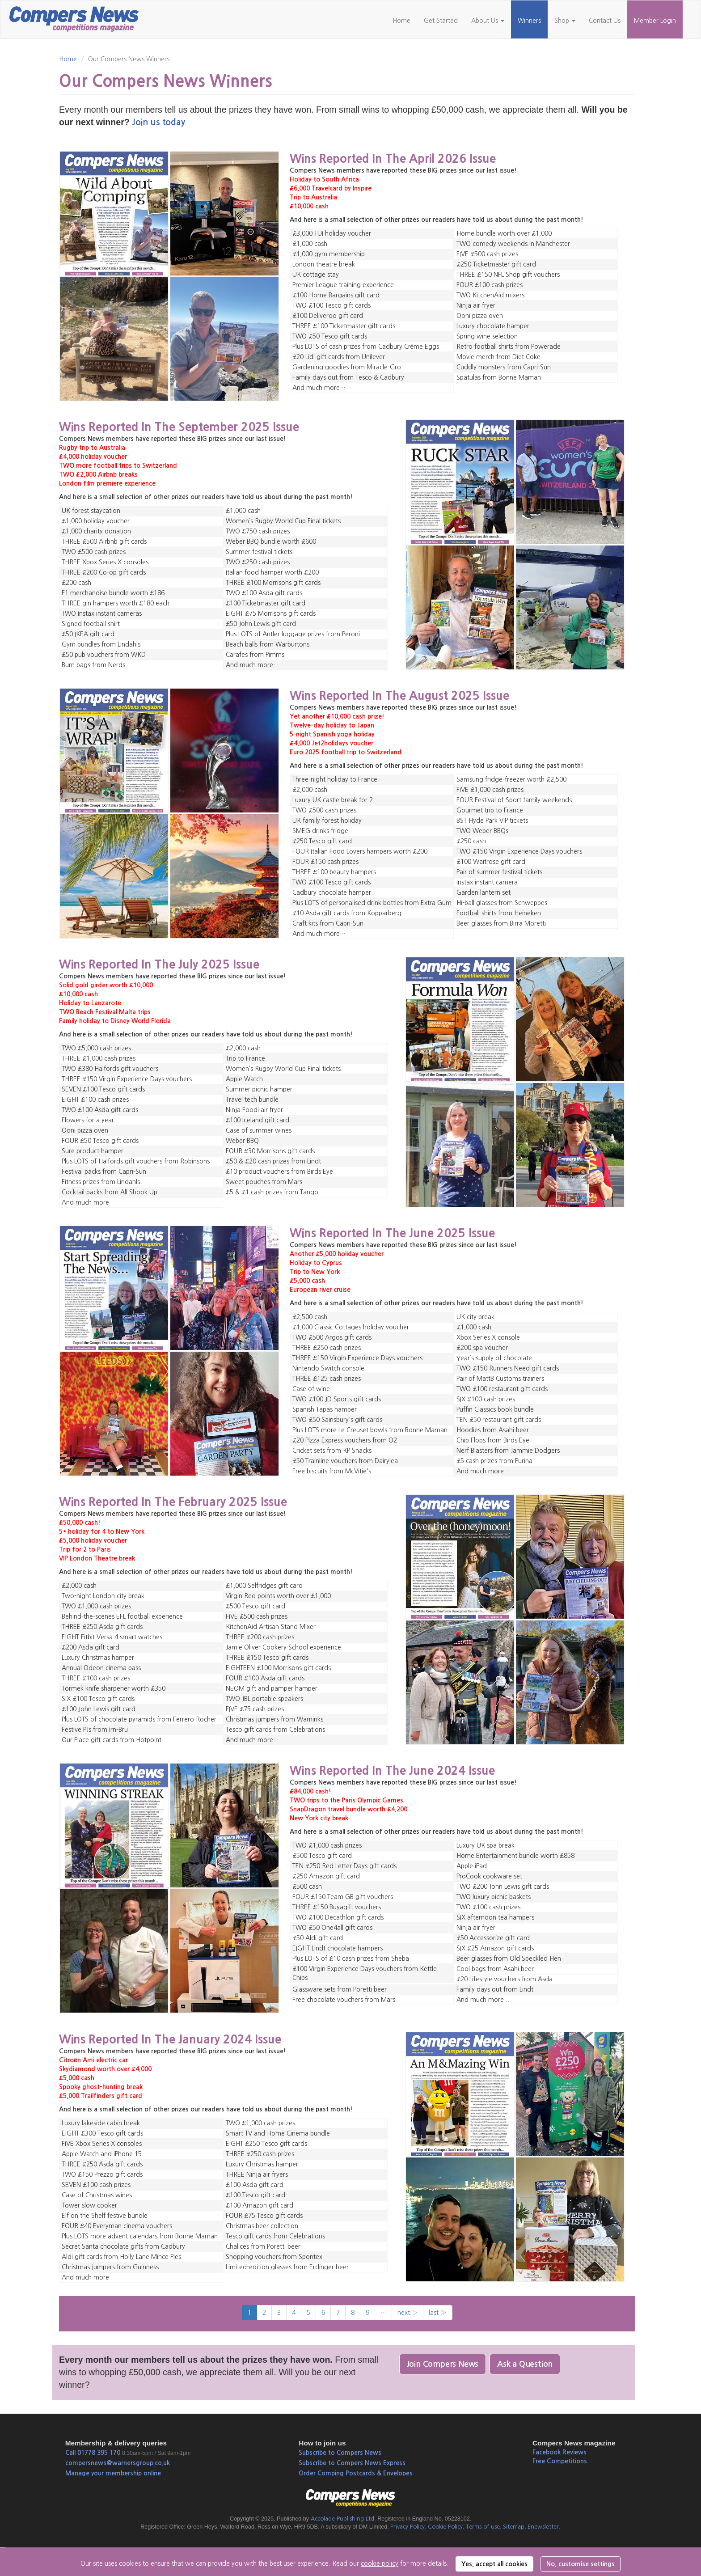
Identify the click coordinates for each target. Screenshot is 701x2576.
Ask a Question (525, 2364)
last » (438, 2313)
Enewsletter (543, 2526)
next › (407, 2313)
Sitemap (513, 2526)
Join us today (158, 122)
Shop (564, 20)
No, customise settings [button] (580, 2564)
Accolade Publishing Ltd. (343, 2518)
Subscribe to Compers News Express (352, 2463)
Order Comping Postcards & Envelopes (356, 2473)
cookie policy (379, 2563)
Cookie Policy (445, 2526)
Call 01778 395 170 (92, 2452)
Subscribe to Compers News (340, 2452)
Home (401, 20)
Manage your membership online (113, 2473)
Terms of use (483, 2526)
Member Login (655, 20)
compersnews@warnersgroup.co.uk (117, 2463)
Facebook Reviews (559, 2452)
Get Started (441, 20)
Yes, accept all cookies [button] (494, 2564)
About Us (487, 20)
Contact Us (605, 20)
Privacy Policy (407, 2526)
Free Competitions (559, 2461)
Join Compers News (443, 2364)
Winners (529, 20)
